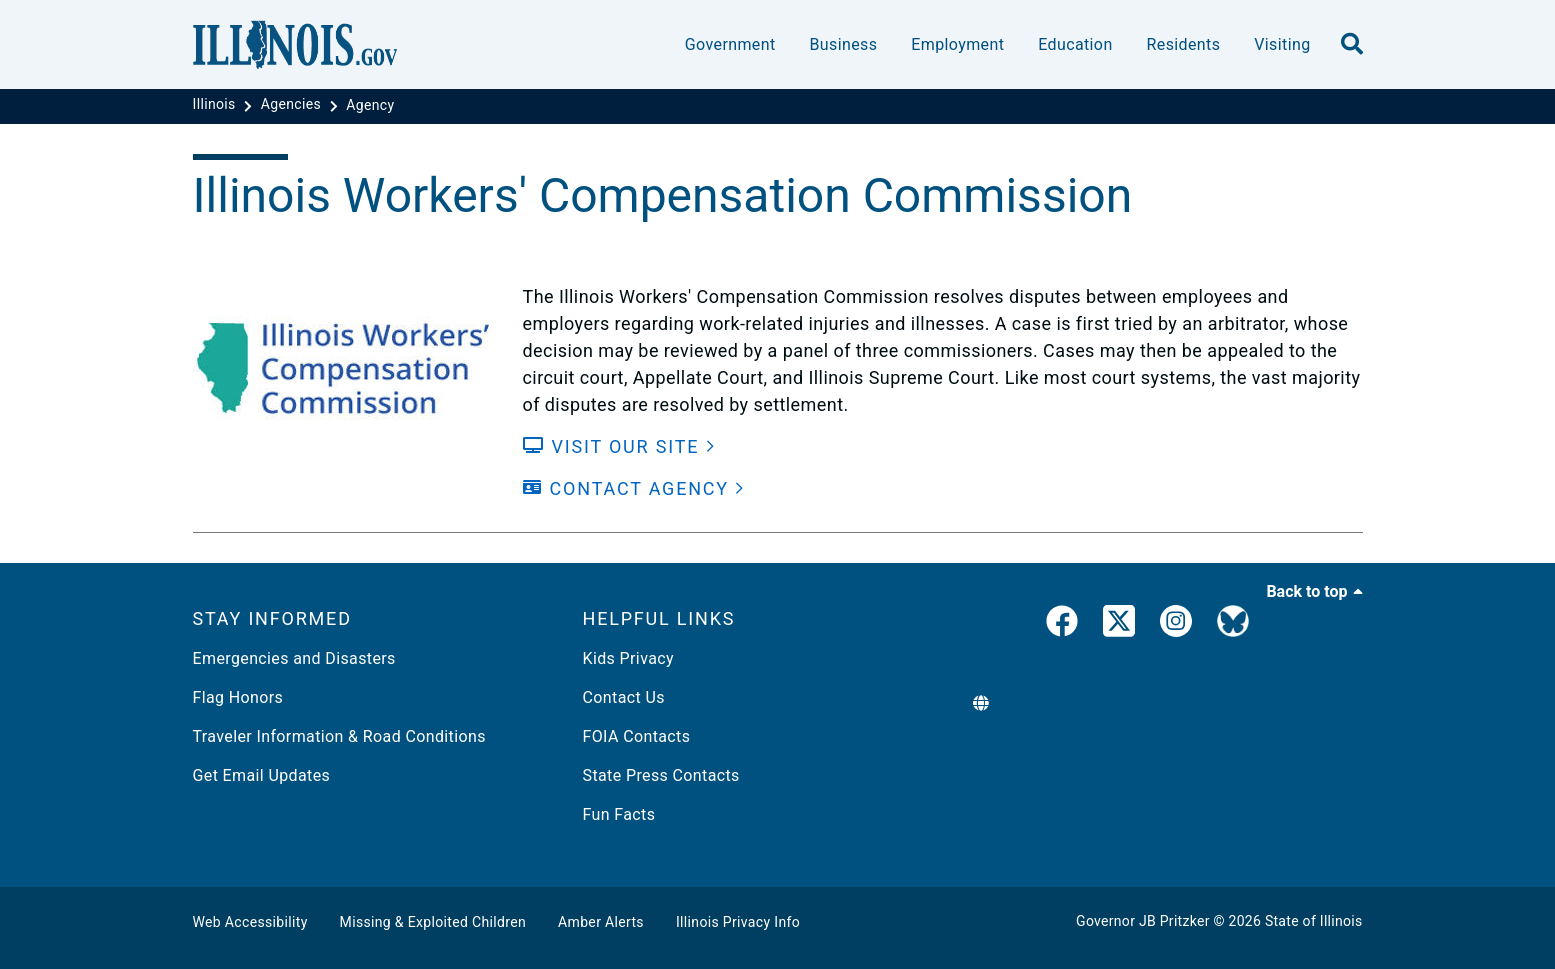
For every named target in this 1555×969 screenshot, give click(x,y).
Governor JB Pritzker (1143, 921)
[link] (1062, 625)
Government (730, 44)
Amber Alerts (601, 922)
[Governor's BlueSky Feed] (1233, 625)
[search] (1352, 45)
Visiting (1282, 44)
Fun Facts (619, 814)
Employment (957, 44)
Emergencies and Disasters (294, 658)
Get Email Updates (262, 775)
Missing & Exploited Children (433, 922)
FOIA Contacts (637, 736)
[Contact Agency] (634, 488)
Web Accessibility (250, 922)
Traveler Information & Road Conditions (339, 736)
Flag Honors (238, 697)
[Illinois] (216, 105)
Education (1075, 44)
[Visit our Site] (619, 446)
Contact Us (624, 697)
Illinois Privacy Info (738, 922)
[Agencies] (293, 105)
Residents (1184, 44)
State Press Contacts (661, 775)
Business (843, 44)
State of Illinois (1314, 921)
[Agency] (370, 105)
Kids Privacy (628, 658)
